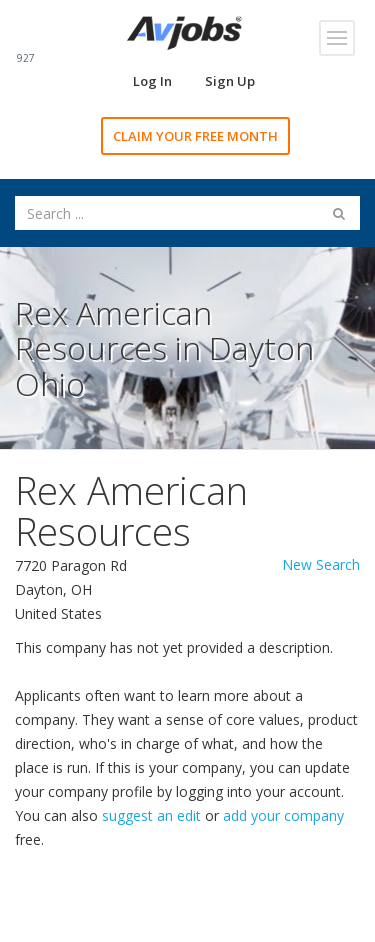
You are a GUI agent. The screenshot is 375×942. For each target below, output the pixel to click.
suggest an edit (151, 815)
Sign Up (230, 81)
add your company (283, 815)
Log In (152, 81)
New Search (321, 564)
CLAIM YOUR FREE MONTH (195, 136)
